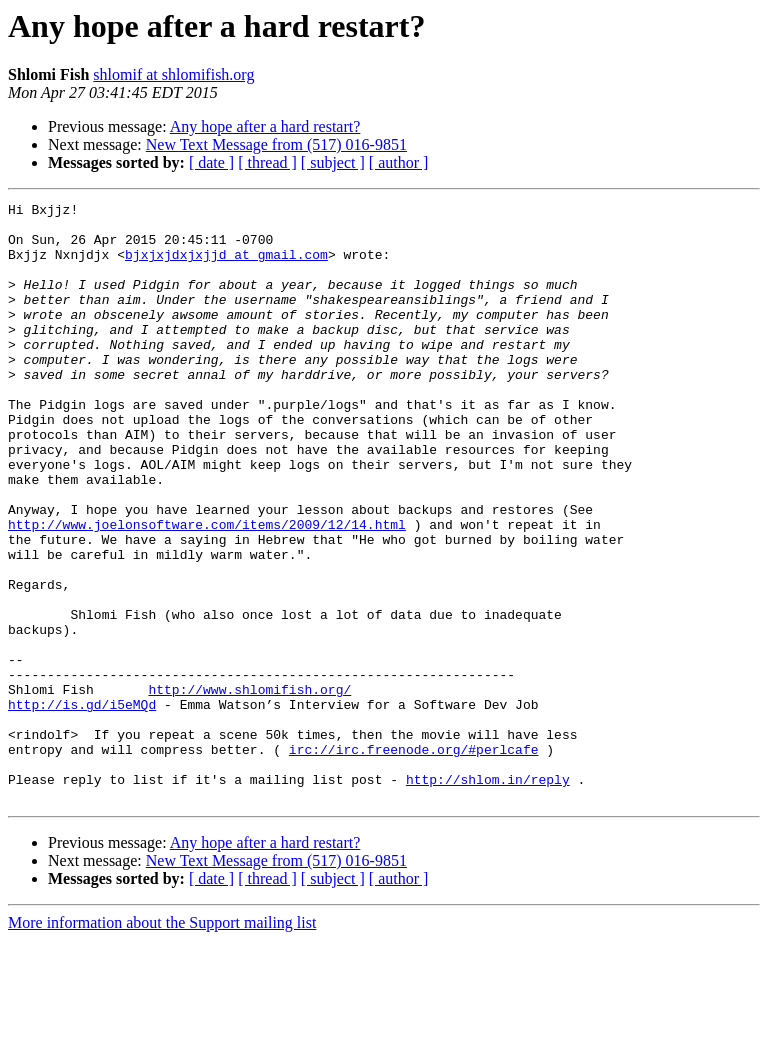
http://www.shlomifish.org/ (249, 788)
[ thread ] (267, 162)
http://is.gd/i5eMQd (82, 806)
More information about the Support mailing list (162, 1042)
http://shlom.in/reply (488, 896)
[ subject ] (333, 162)
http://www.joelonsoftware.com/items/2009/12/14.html (207, 590)
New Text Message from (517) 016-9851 (276, 144)
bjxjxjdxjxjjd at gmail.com (226, 266)
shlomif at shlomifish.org (173, 74)
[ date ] (211, 162)
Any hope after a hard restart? (265, 126)
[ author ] (399, 162)
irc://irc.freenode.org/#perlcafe (414, 860)
